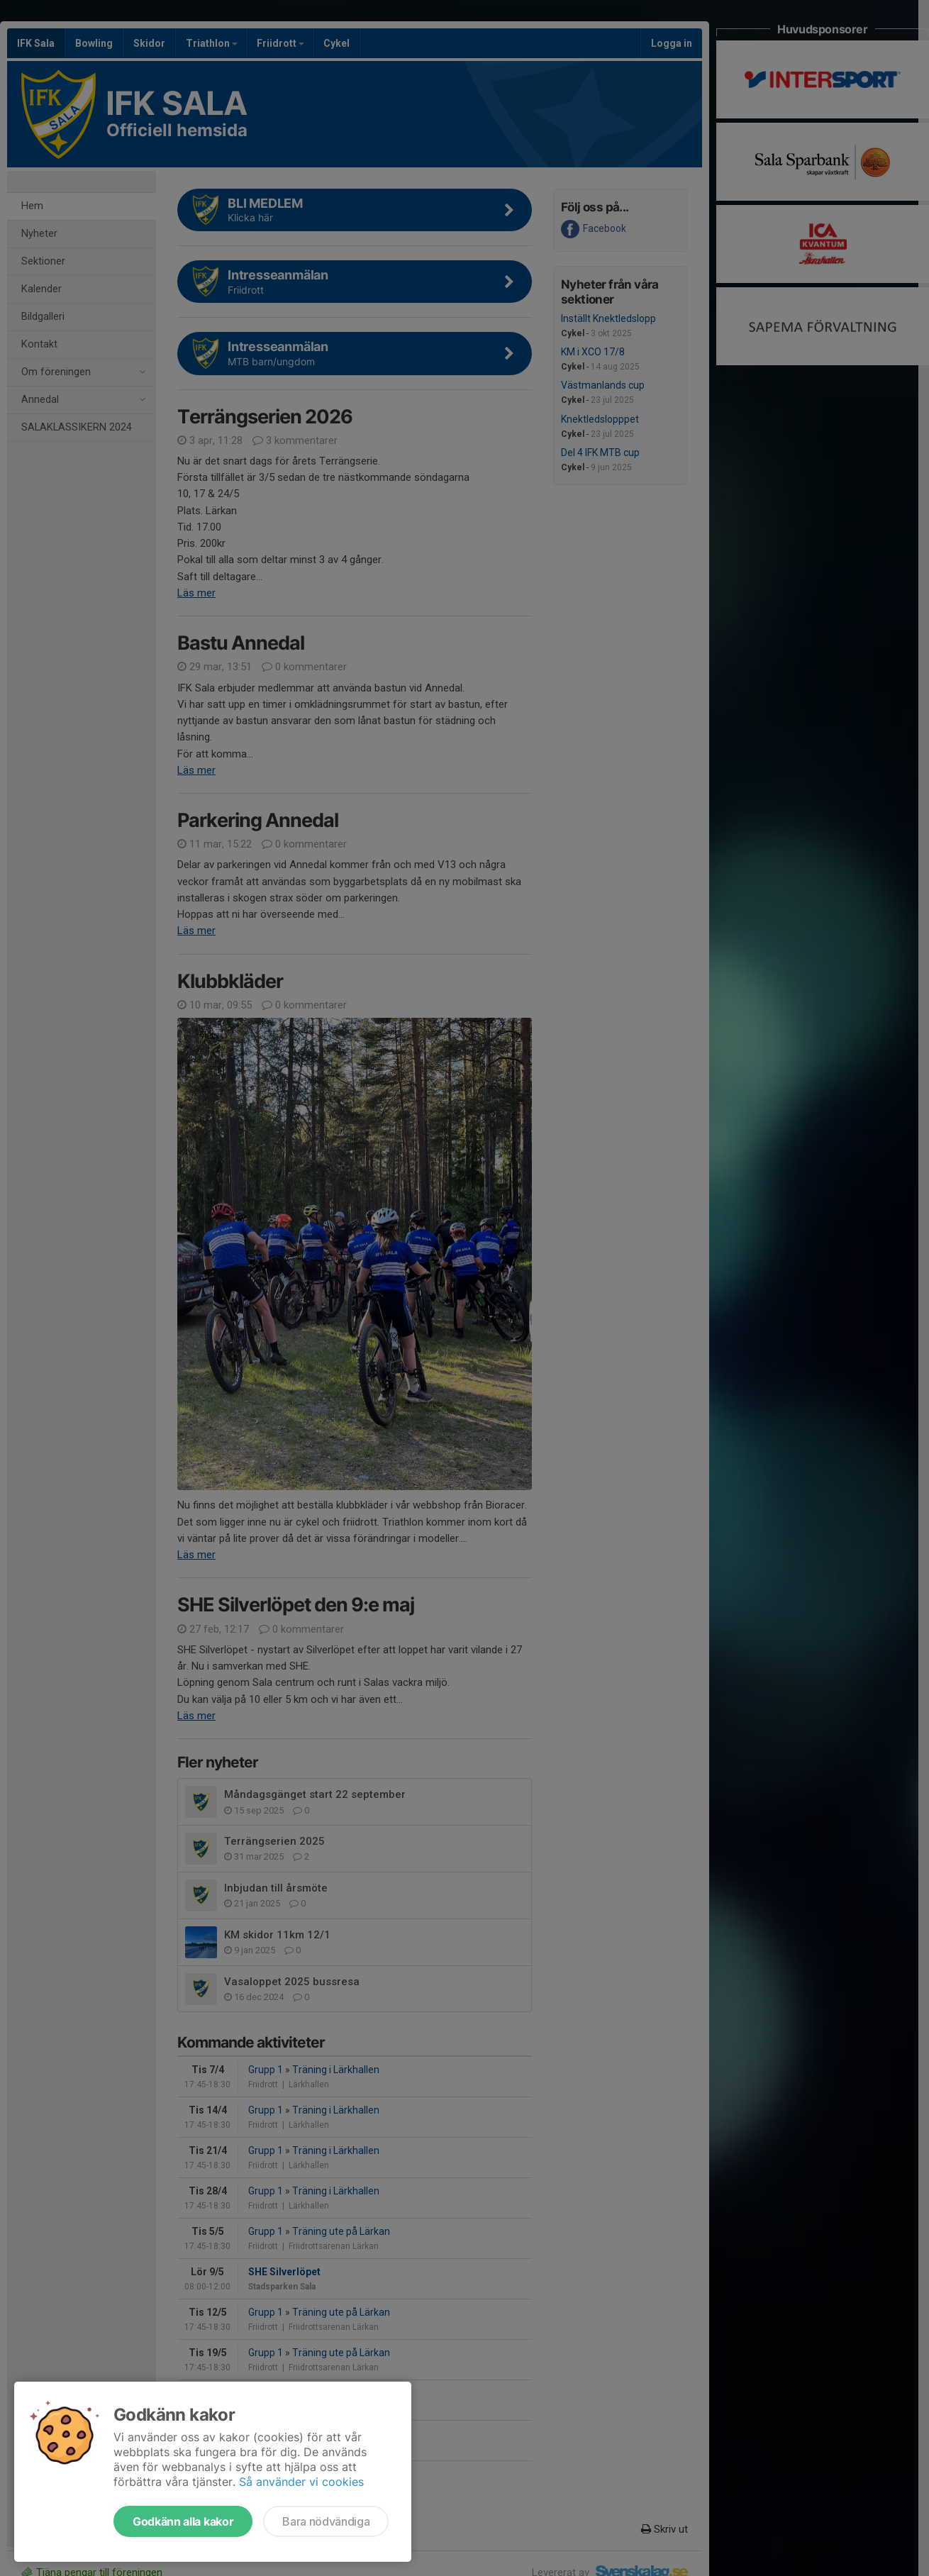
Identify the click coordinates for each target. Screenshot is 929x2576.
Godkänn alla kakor (183, 2521)
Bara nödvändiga (325, 2521)
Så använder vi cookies (301, 2482)
